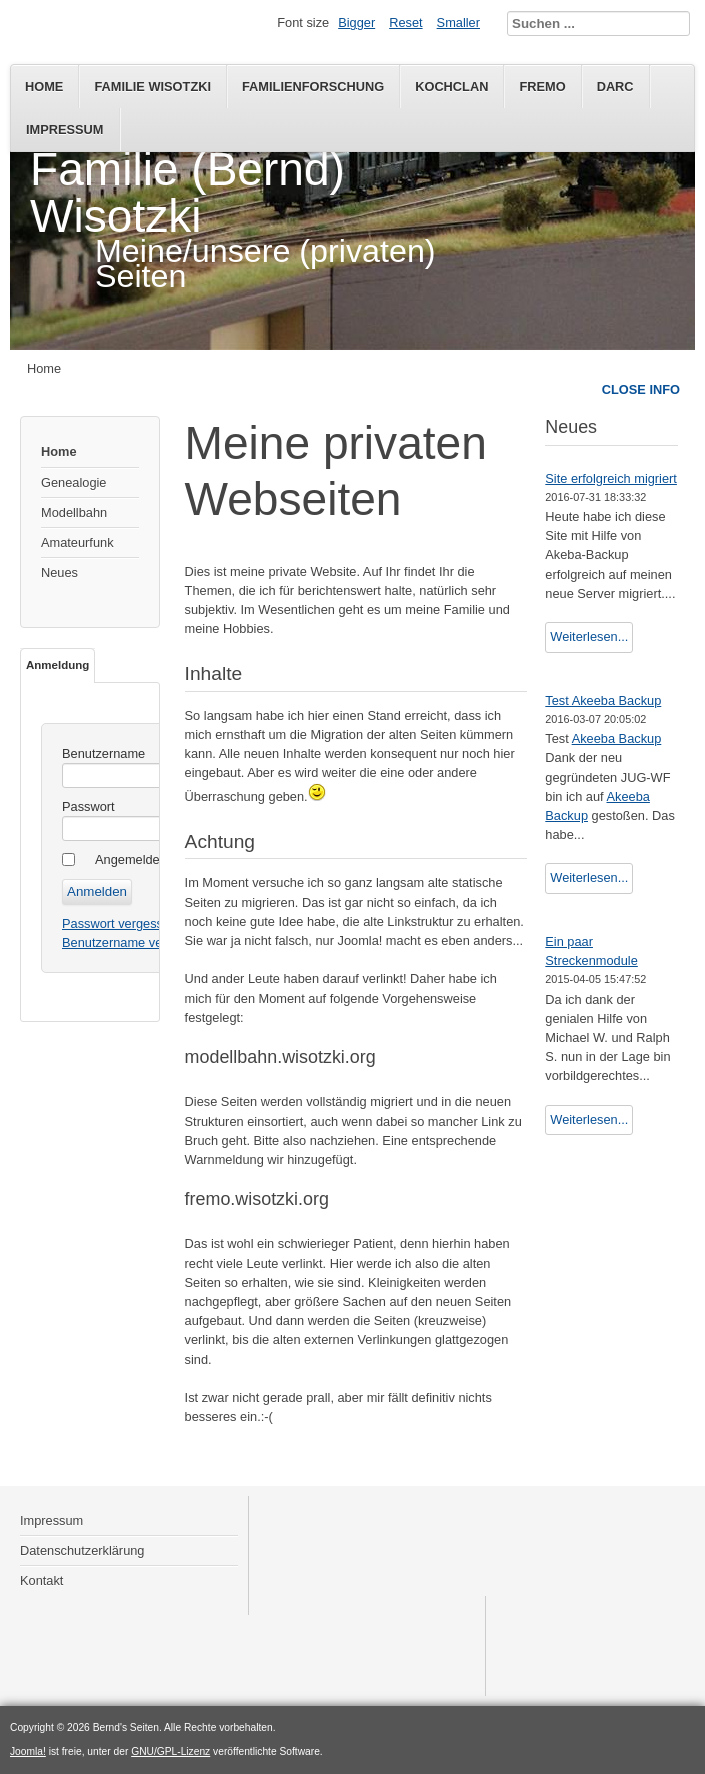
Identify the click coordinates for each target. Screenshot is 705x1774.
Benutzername (103, 753)
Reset (405, 22)
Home (44, 86)
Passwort (88, 806)
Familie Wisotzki (152, 86)
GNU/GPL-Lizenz (170, 1751)
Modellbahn (74, 512)
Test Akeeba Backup (603, 700)
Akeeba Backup (617, 738)
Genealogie (73, 482)
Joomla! (28, 1751)
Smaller (458, 22)
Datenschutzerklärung (82, 1550)
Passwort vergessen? (123, 923)
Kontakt (41, 1580)
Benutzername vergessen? (138, 942)
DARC (615, 86)
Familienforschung (313, 86)
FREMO (542, 86)
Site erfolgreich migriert (611, 478)
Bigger (356, 22)
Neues (59, 572)
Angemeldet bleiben (151, 859)
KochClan (451, 86)
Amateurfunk (77, 542)
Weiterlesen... (589, 636)
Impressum (65, 129)
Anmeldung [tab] (57, 665)
